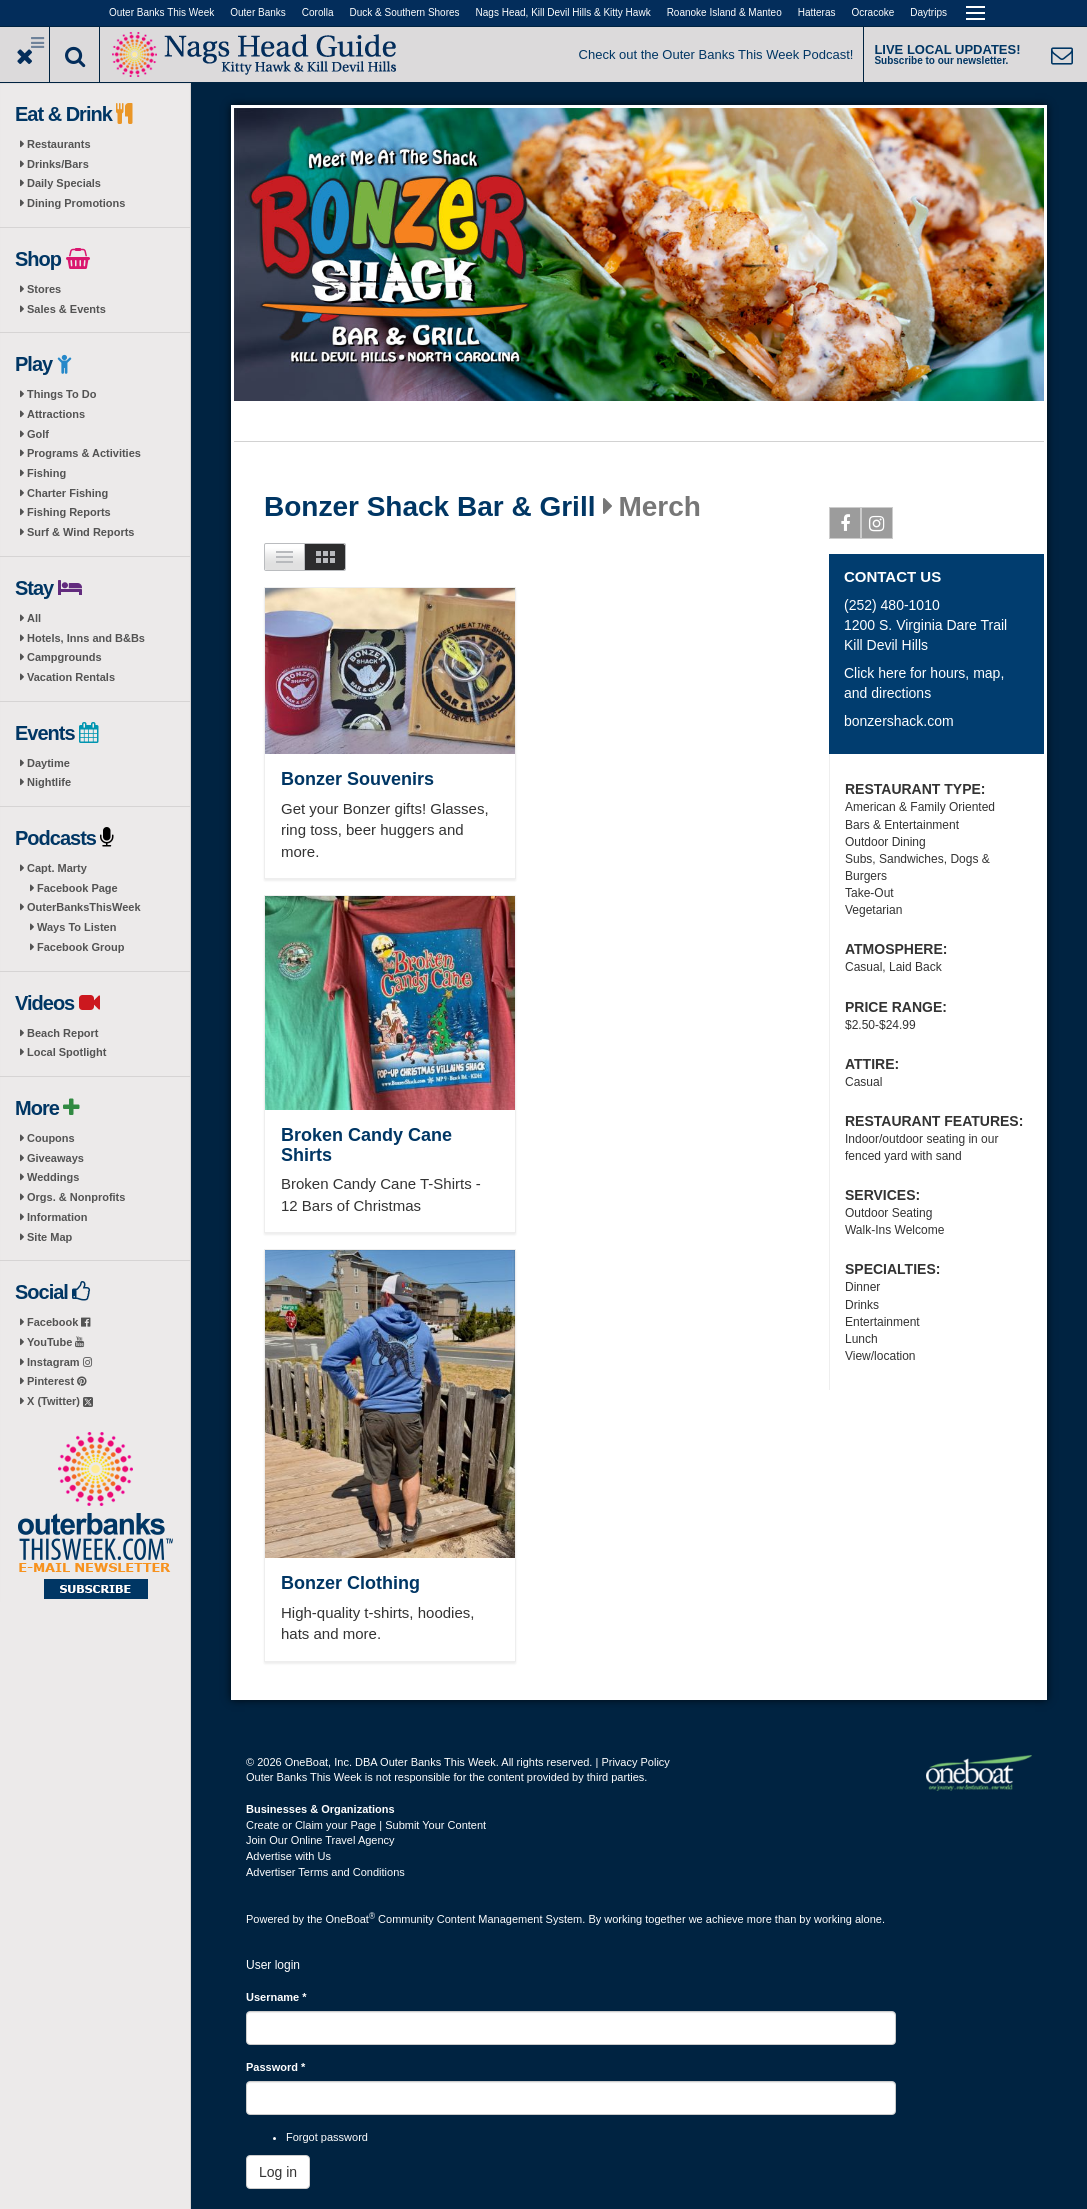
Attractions (56, 414)
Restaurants (59, 144)
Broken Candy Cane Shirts (366, 1145)
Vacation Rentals (71, 677)
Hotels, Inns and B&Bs (86, 638)
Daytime (48, 763)
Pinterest (56, 1381)
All (34, 618)
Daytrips (928, 12)
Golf (38, 434)
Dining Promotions (76, 203)
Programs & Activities (84, 453)
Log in (278, 2172)
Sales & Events (66, 309)
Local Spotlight (66, 1052)
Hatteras (817, 12)
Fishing (46, 473)
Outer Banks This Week (161, 12)
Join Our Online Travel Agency (320, 1840)
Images (325, 557)
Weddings (53, 1177)
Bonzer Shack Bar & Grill (429, 507)
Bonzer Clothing (350, 1583)
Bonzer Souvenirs (357, 779)
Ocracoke (873, 12)
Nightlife (49, 782)
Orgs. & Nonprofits (76, 1197)
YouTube (55, 1342)
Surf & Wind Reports (80, 532)
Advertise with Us (288, 1856)
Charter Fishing (67, 493)
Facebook (58, 1322)
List (284, 557)
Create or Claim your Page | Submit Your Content (366, 1825)
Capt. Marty (57, 868)
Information (57, 1217)
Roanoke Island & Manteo (724, 12)
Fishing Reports (69, 512)
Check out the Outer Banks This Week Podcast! (716, 54)
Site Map (49, 1237)
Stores (44, 289)
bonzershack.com (899, 721)
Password (275, 2067)
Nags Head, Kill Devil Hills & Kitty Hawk (563, 12)
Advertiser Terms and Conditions (325, 1872)
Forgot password (327, 2137)
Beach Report (63, 1033)
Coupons (51, 1138)
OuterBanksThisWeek (84, 907)
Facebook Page (77, 888)
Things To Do (61, 394)
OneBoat (351, 1919)
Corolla (318, 12)
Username (276, 1997)
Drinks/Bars (58, 164)
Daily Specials (64, 183)
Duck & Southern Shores (405, 12)
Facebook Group (80, 947)
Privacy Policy (635, 1762)
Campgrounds (64, 657)
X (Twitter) (60, 1401)
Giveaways (55, 1158)
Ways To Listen (76, 927)
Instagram (59, 1362)
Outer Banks (258, 12)
